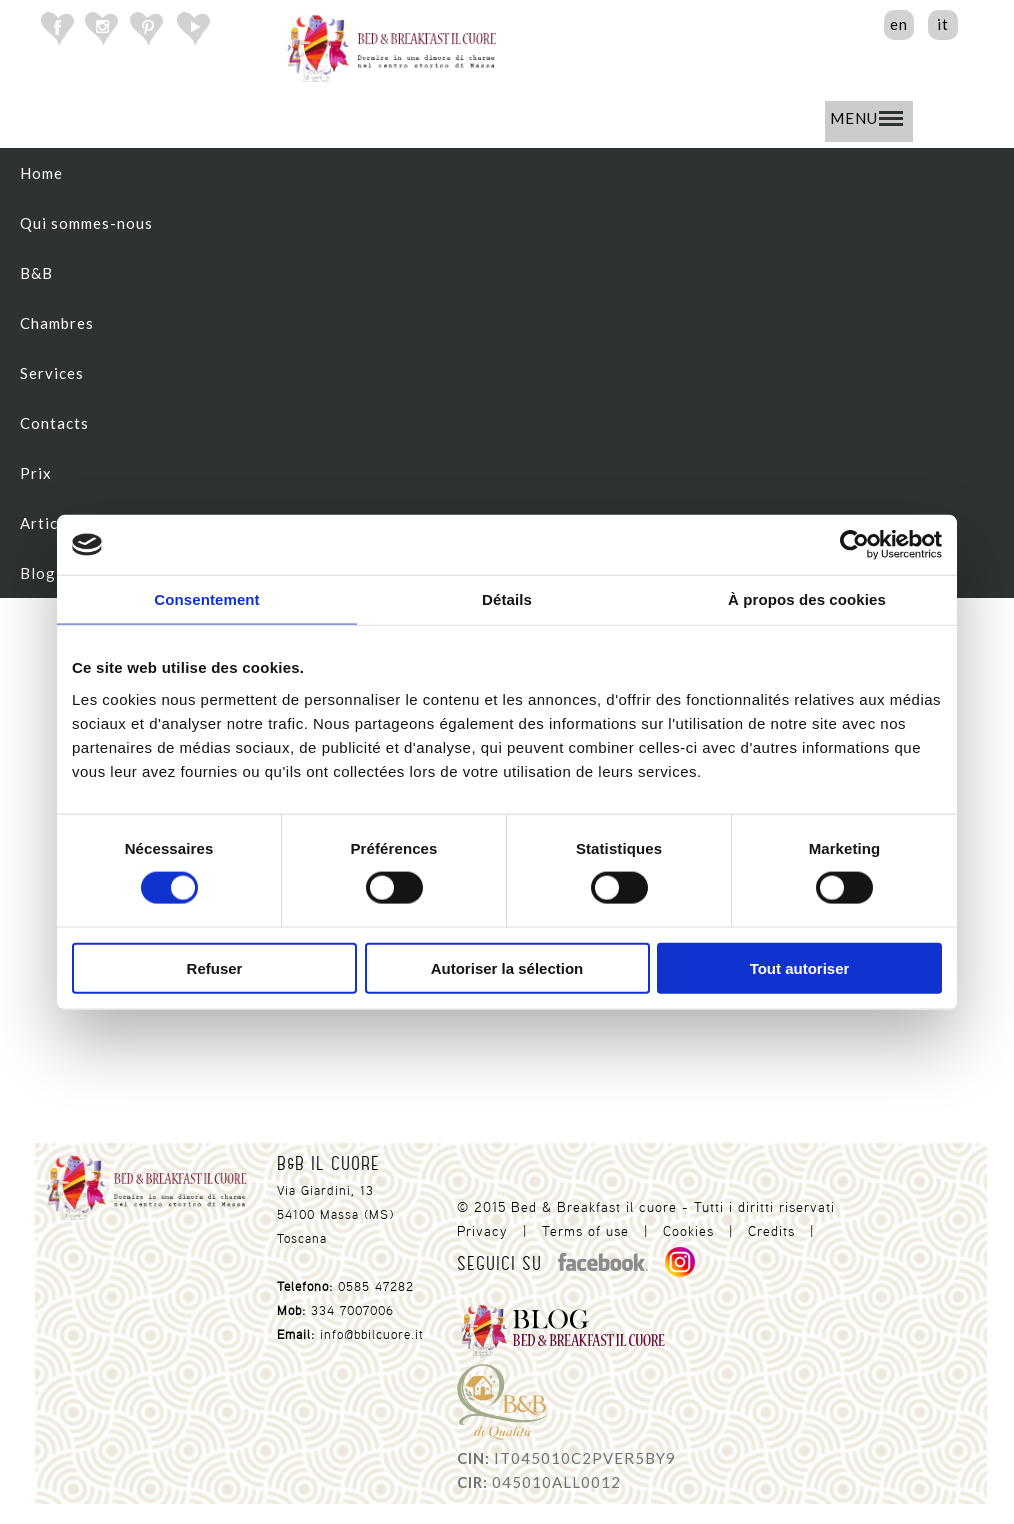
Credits (771, 1231)
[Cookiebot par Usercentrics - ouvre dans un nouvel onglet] (854, 545)
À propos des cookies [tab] (807, 599)
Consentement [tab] (206, 599)
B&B (36, 273)
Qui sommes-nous (86, 223)
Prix (36, 473)
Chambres (57, 323)
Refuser (215, 967)
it (943, 24)
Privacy (482, 1231)
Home (41, 173)
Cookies (688, 1231)
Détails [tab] (507, 599)
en (899, 24)
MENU (866, 118)
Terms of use (585, 1231)
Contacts (54, 423)
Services (52, 373)
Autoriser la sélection (507, 967)
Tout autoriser (800, 967)
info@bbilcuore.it (372, 1334)
